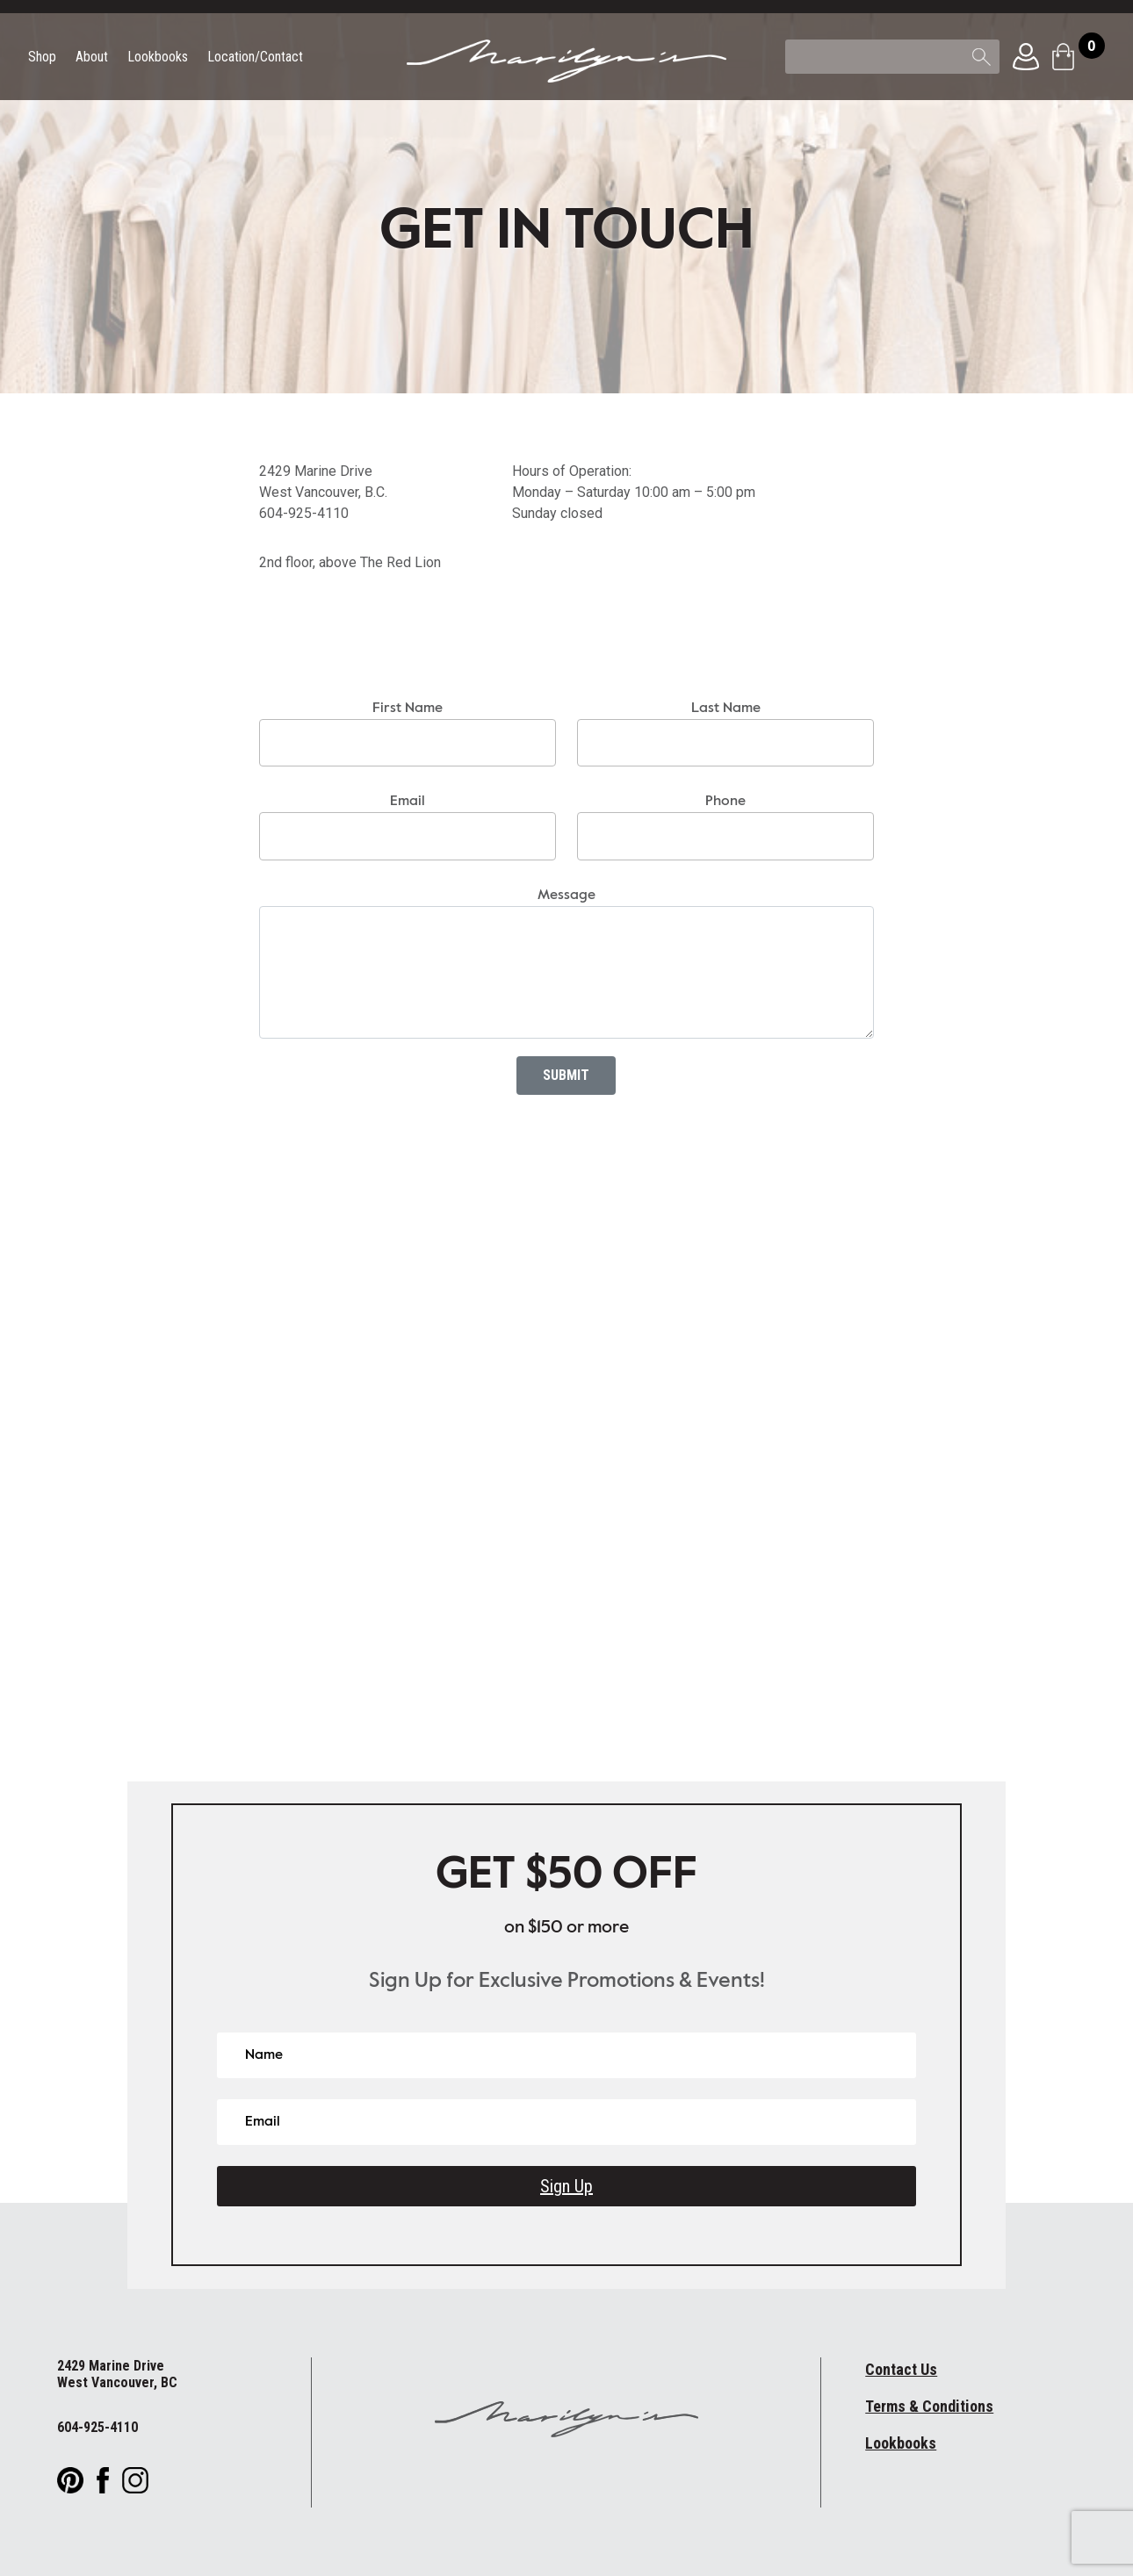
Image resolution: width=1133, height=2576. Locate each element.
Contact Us (901, 2369)
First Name (407, 709)
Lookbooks (157, 58)
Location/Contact (255, 58)
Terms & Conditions (929, 2406)
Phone (725, 802)
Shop (42, 58)
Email (407, 802)
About (92, 58)
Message (566, 896)
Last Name (726, 709)
